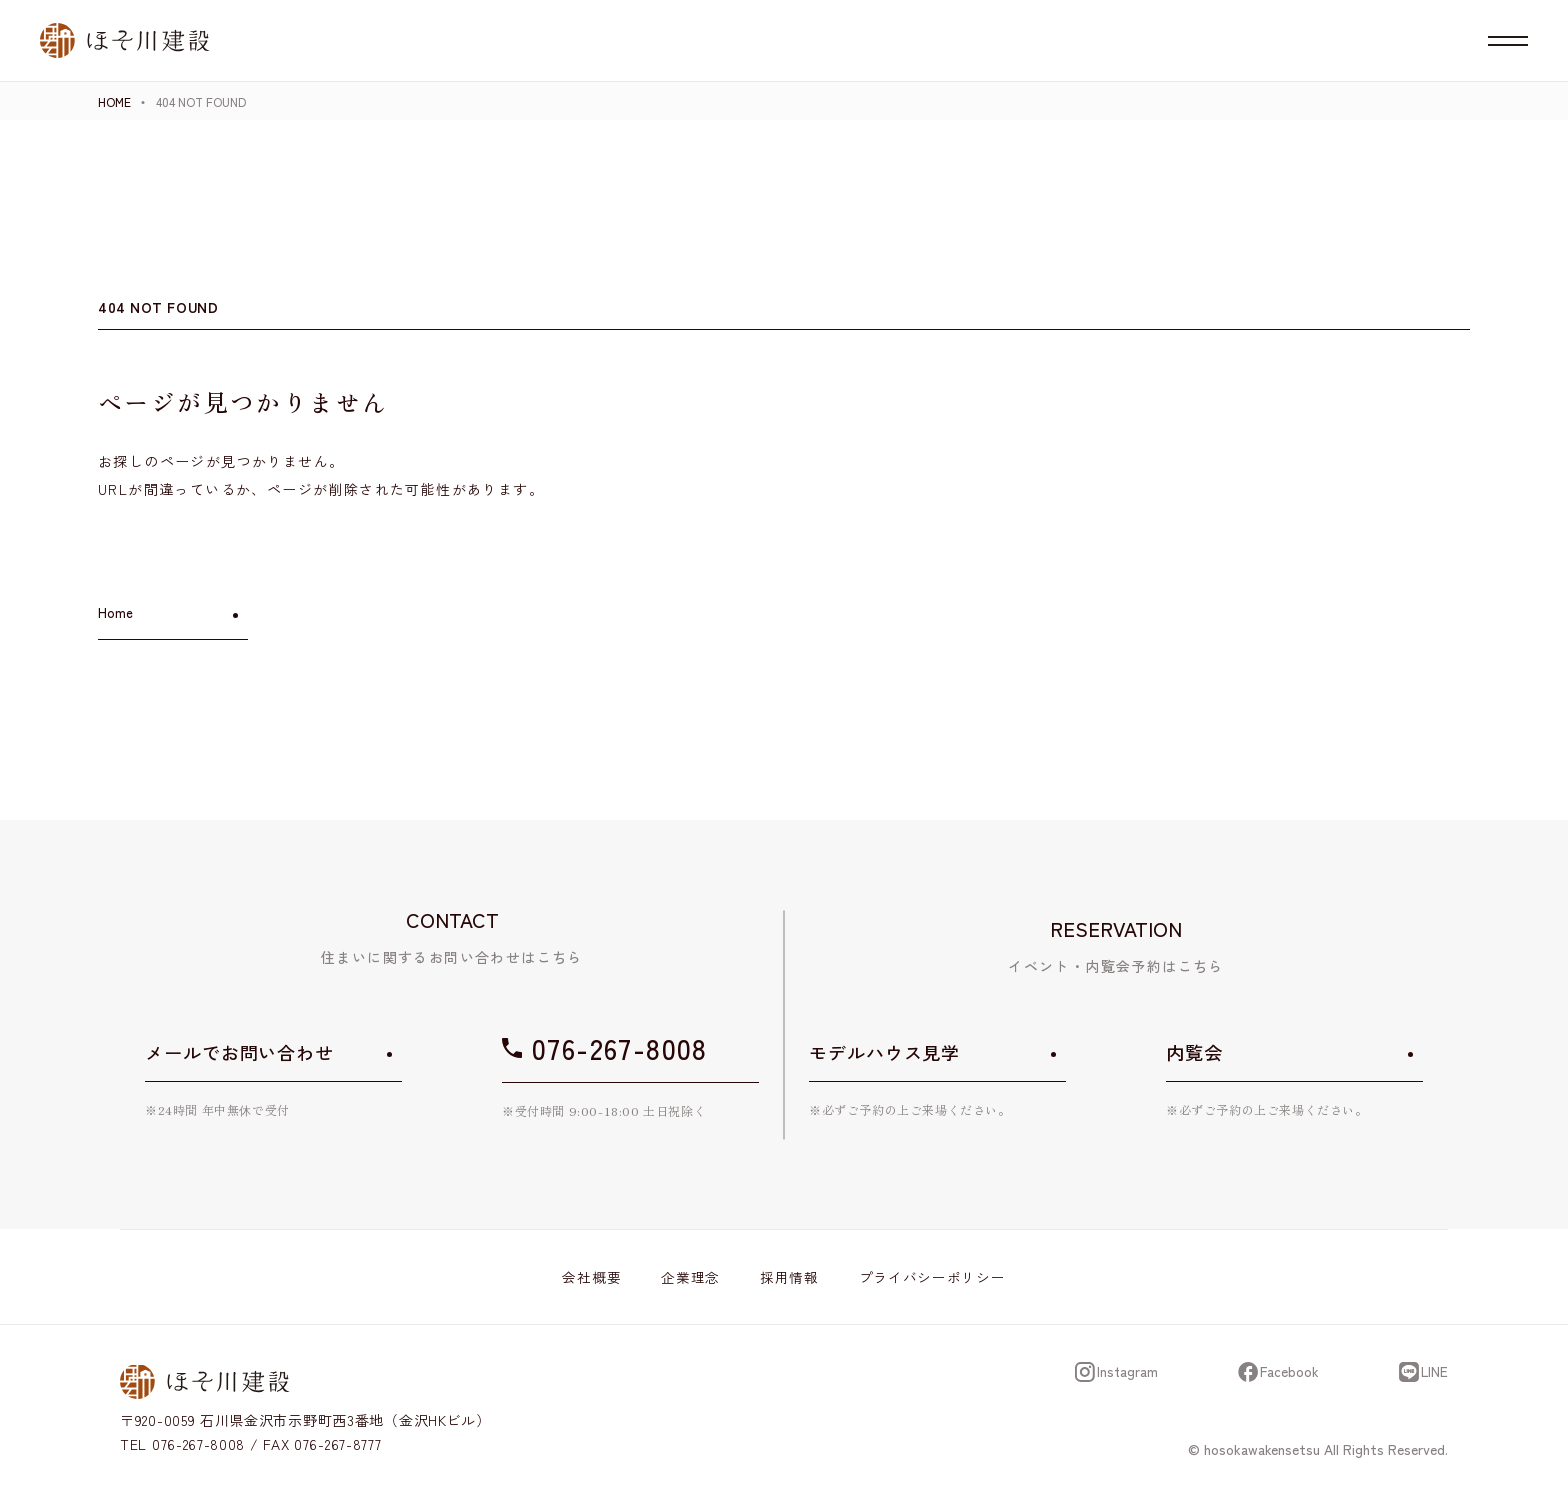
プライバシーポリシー (932, 1277)
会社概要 (591, 1277)
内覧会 (1194, 1052)
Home (115, 612)
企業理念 (690, 1277)
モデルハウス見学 (884, 1052)
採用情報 (789, 1277)
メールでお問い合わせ (239, 1052)
